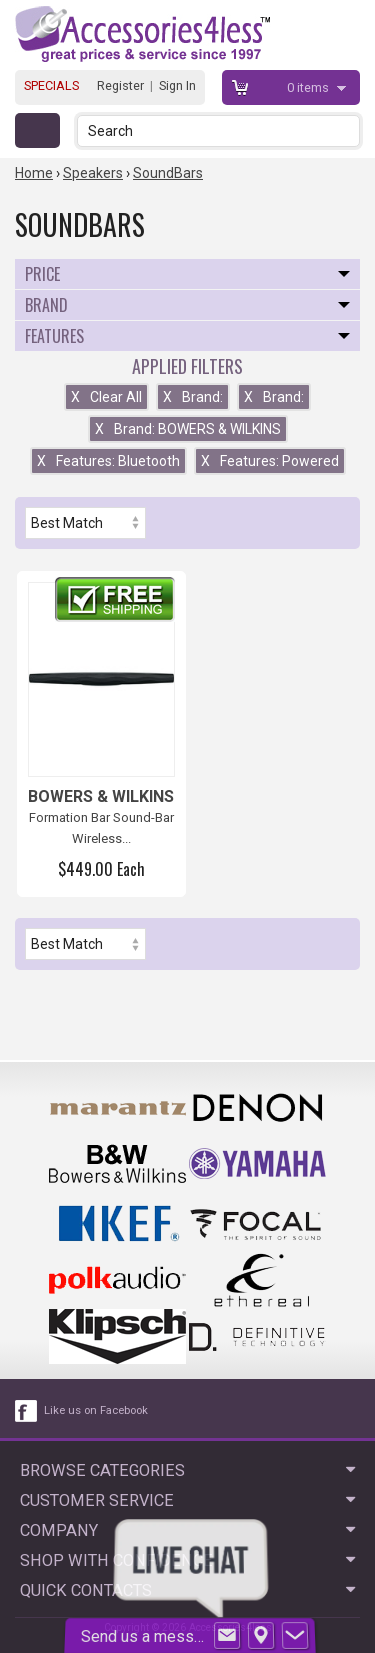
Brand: (193, 397)
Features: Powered (270, 461)
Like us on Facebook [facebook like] (96, 1410)
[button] (346, 130)
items (309, 87)
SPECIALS (51, 85)
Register (120, 85)
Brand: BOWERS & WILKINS (188, 429)
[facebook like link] (27, 1411)
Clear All (106, 397)
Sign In (177, 85)
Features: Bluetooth (108, 461)
